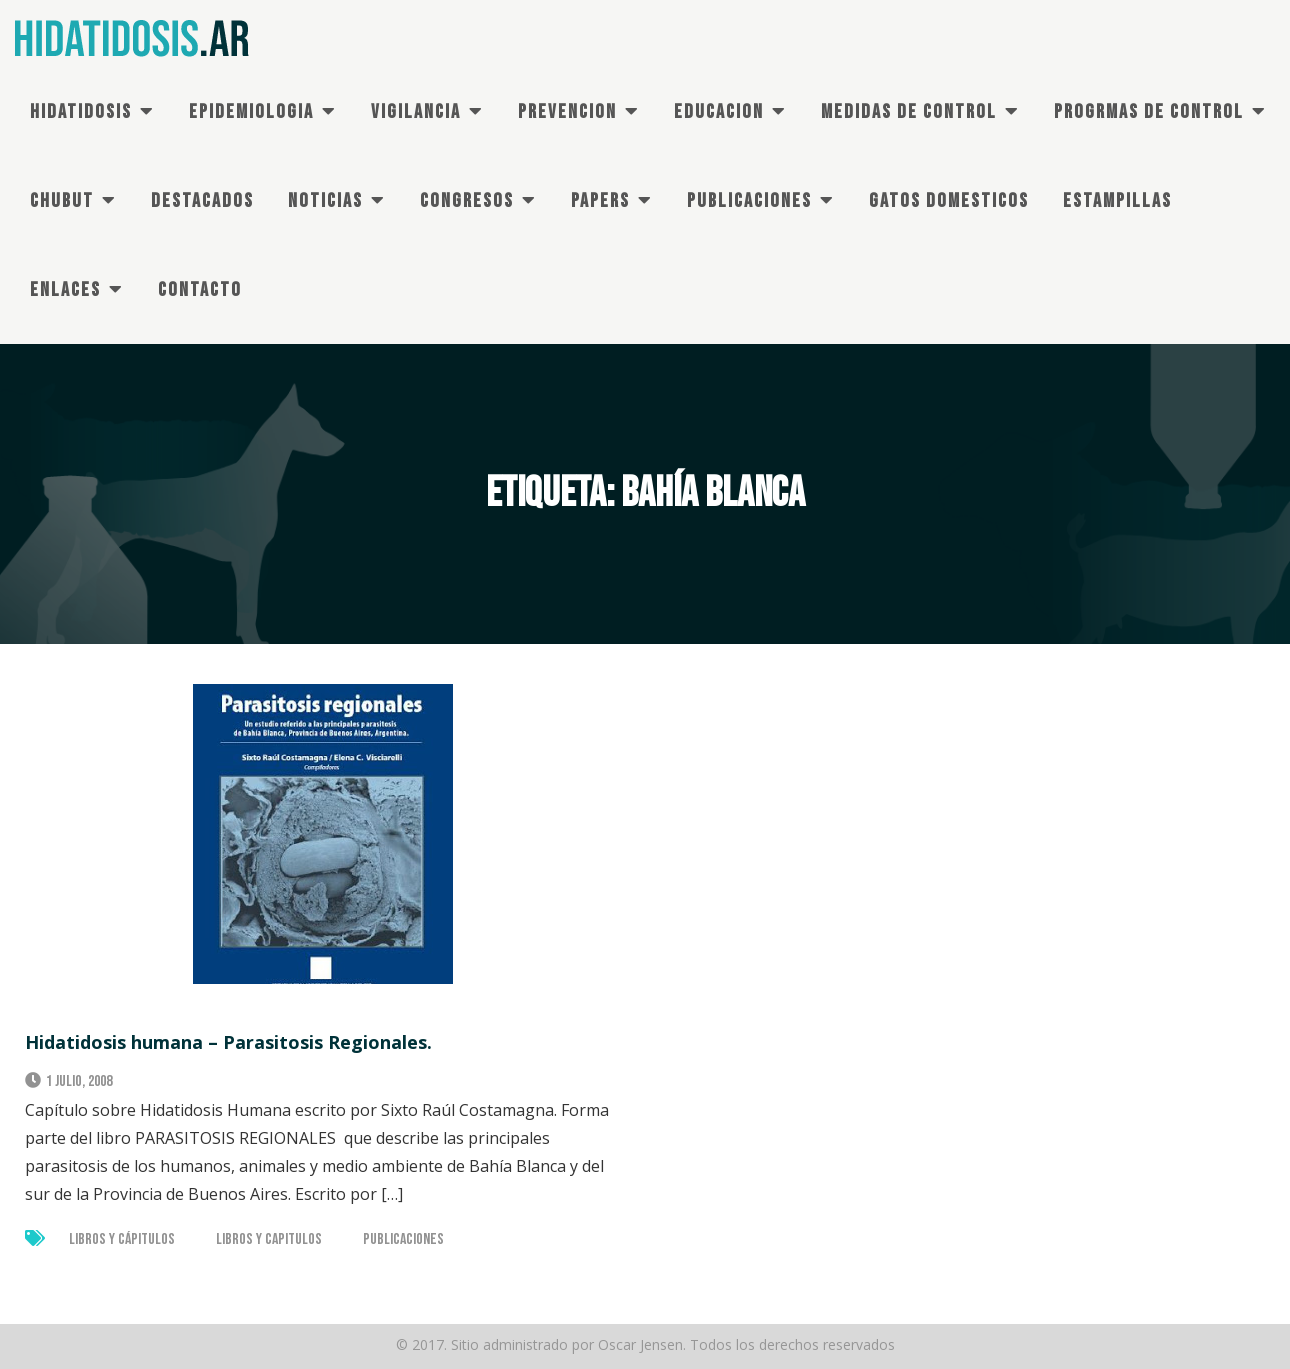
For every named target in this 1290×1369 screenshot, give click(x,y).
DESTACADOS (202, 201)
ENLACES (65, 290)
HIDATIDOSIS (81, 112)
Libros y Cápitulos (122, 1239)
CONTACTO (200, 290)
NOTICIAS (325, 201)
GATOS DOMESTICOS (949, 201)
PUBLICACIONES (749, 201)
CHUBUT (62, 201)
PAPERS (600, 201)
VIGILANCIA (416, 112)
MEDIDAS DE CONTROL (909, 112)
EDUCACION (719, 112)
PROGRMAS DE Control (1149, 112)
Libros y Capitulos (269, 1239)
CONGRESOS (467, 201)
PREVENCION (567, 112)
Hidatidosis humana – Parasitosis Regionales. (228, 1042)
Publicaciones (403, 1239)
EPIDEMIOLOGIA (251, 112)
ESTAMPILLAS (1117, 201)
